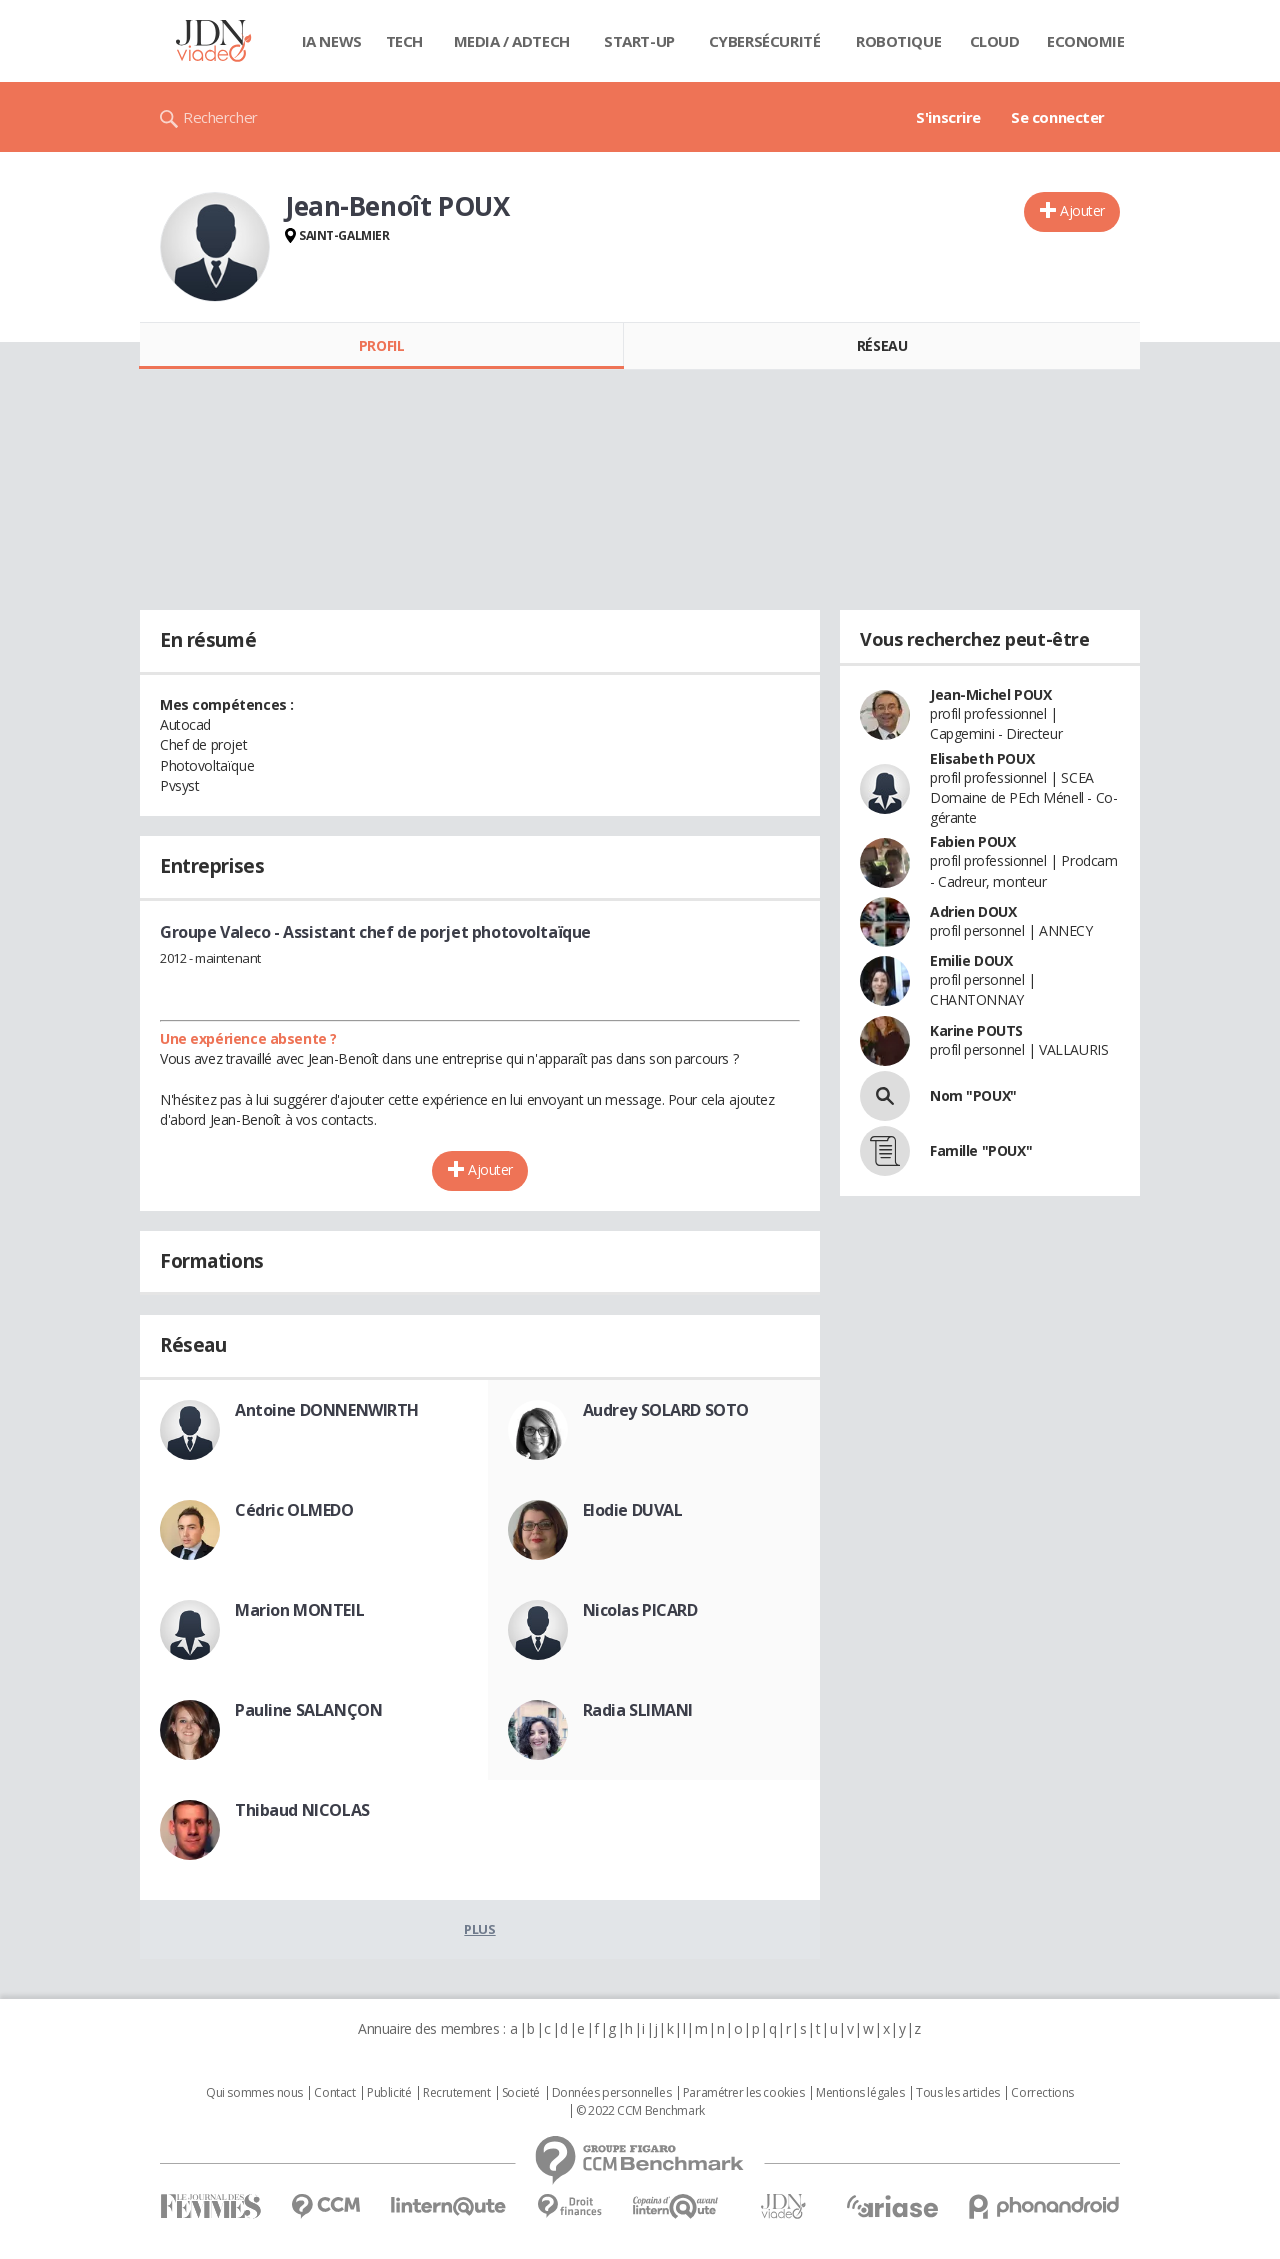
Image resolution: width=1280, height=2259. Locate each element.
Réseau (882, 345)
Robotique (898, 41)
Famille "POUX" (981, 1150)
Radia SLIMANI (638, 1710)
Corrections (1042, 2093)
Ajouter (1082, 210)
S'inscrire (948, 117)
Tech (404, 41)
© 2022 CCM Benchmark (640, 2111)
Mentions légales (860, 2093)
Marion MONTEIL (299, 1610)
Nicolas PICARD (640, 1610)
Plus (479, 1929)
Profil (381, 345)
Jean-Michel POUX (990, 694)
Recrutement (456, 2093)
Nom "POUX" (973, 1095)
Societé (521, 2093)
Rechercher (220, 117)
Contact (334, 2093)
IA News (332, 41)
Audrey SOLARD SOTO (666, 1410)
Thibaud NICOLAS (302, 1810)
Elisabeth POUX (982, 758)
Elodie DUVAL (633, 1510)
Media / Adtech (512, 41)
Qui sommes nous (254, 2093)
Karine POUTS (976, 1030)
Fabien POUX (972, 841)
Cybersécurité (765, 41)
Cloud (995, 41)
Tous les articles (958, 2093)
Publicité (389, 2093)
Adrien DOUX (973, 911)
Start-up (639, 41)
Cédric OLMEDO (294, 1510)
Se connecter (1058, 117)
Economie (1086, 41)
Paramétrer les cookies (744, 2093)
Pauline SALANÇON (308, 1710)
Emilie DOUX (971, 960)
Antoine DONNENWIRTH (327, 1410)
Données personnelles (612, 2093)
